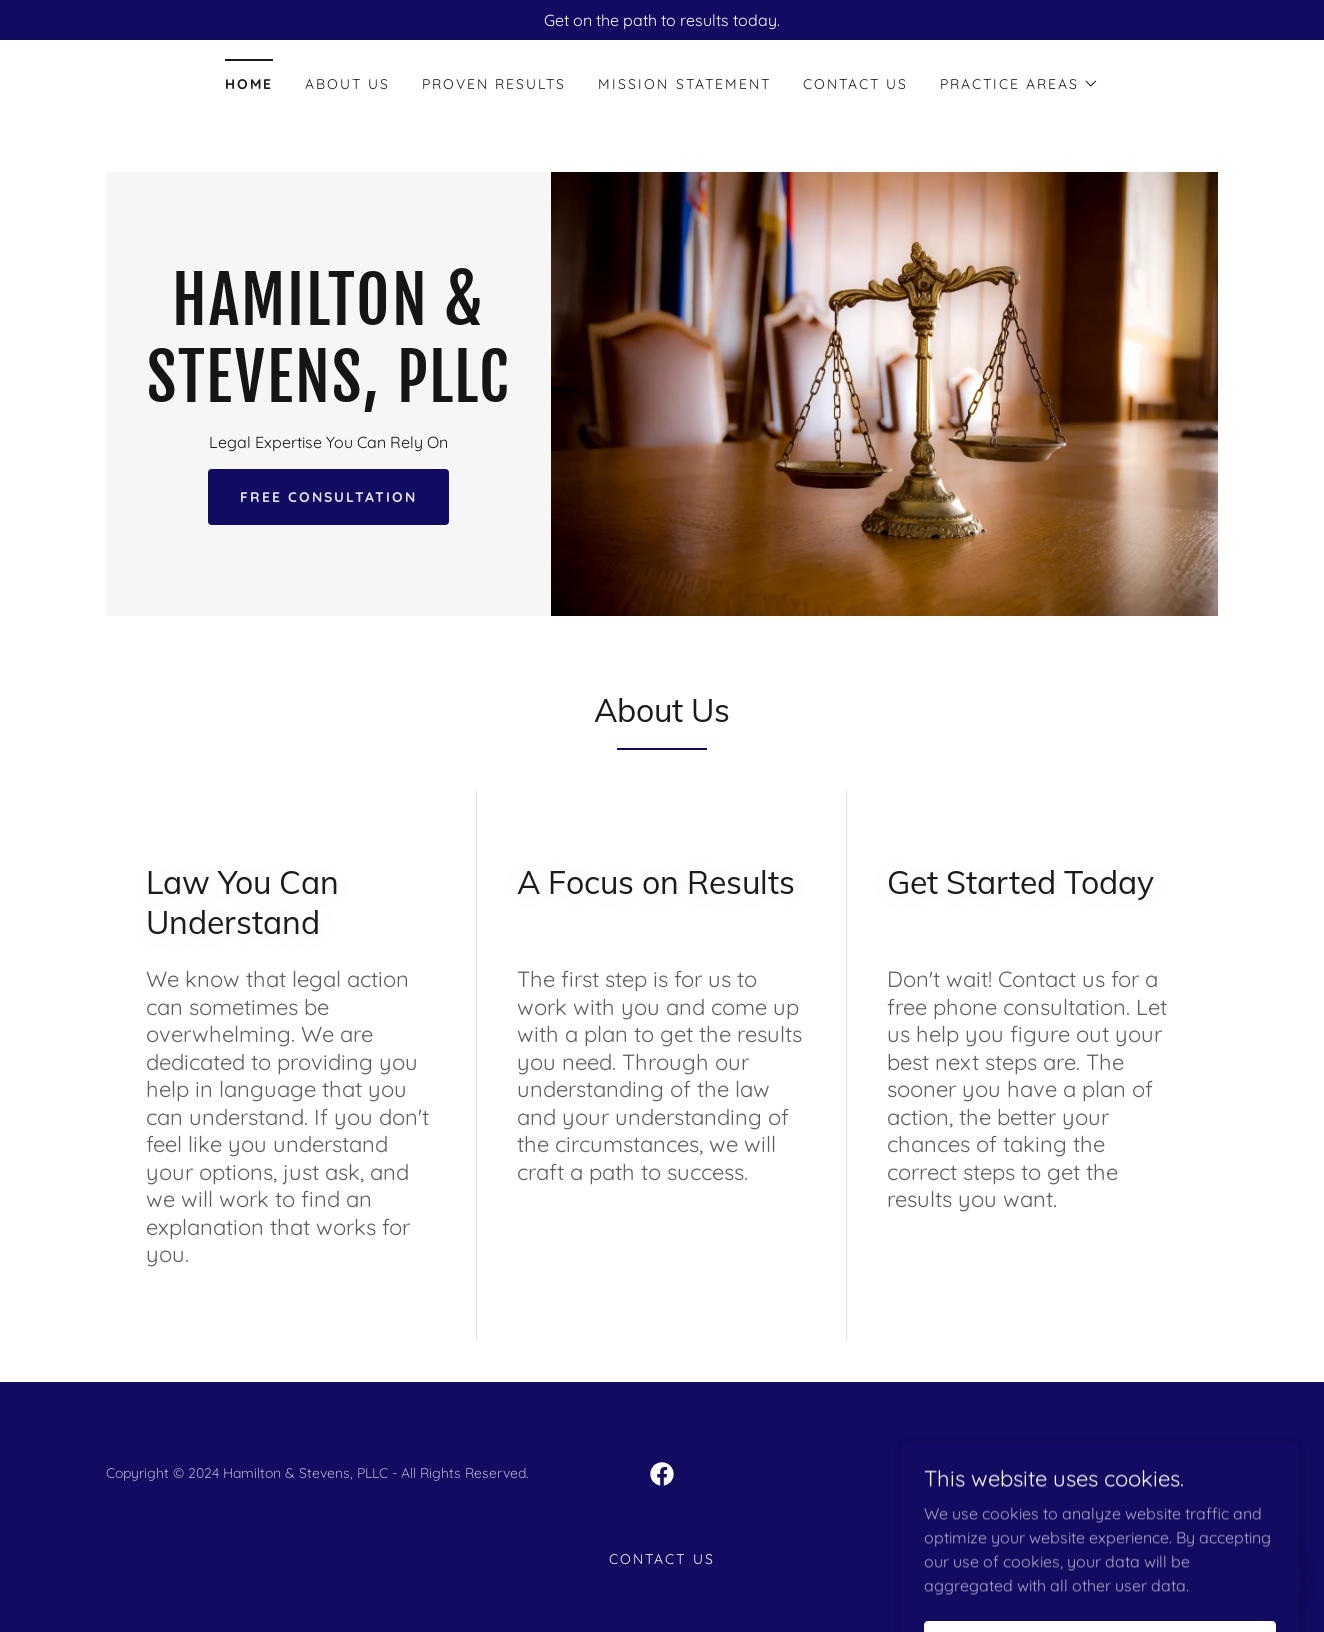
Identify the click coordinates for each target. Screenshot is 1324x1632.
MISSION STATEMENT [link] (684, 84)
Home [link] (249, 84)
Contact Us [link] (855, 84)
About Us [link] (347, 84)
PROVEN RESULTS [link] (494, 84)
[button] (1019, 84)
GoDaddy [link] (1083, 1473)
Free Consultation (328, 497)
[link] (328, 396)
